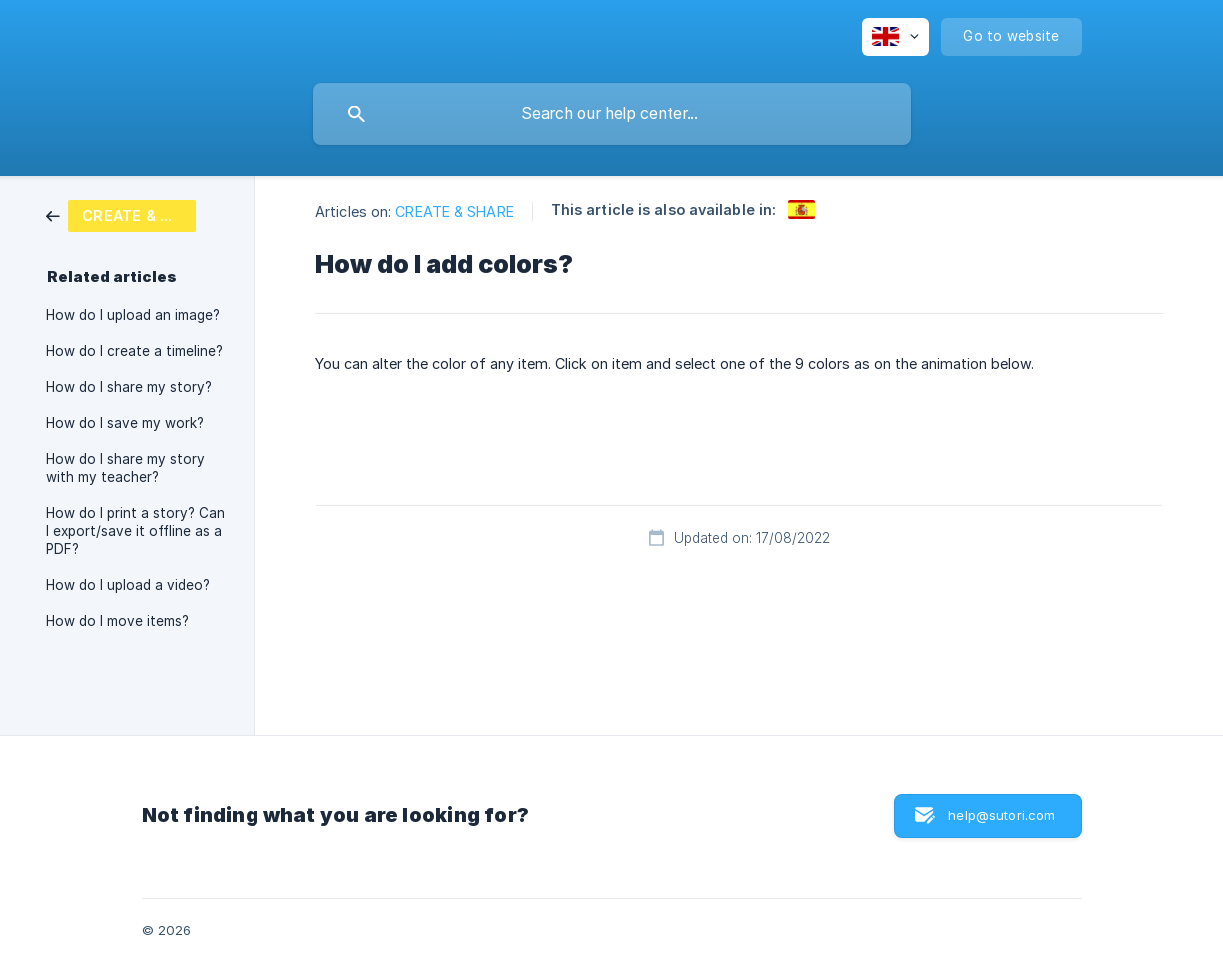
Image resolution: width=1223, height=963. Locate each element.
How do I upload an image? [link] (133, 315)
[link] (121, 214)
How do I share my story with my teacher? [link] (125, 468)
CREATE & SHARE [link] (454, 211)
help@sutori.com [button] (1001, 815)
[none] (895, 37)
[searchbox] (612, 114)
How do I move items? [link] (117, 621)
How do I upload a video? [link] (128, 585)
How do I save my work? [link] (125, 423)
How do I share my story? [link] (129, 387)
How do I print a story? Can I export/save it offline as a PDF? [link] (135, 531)
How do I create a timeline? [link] (134, 351)
